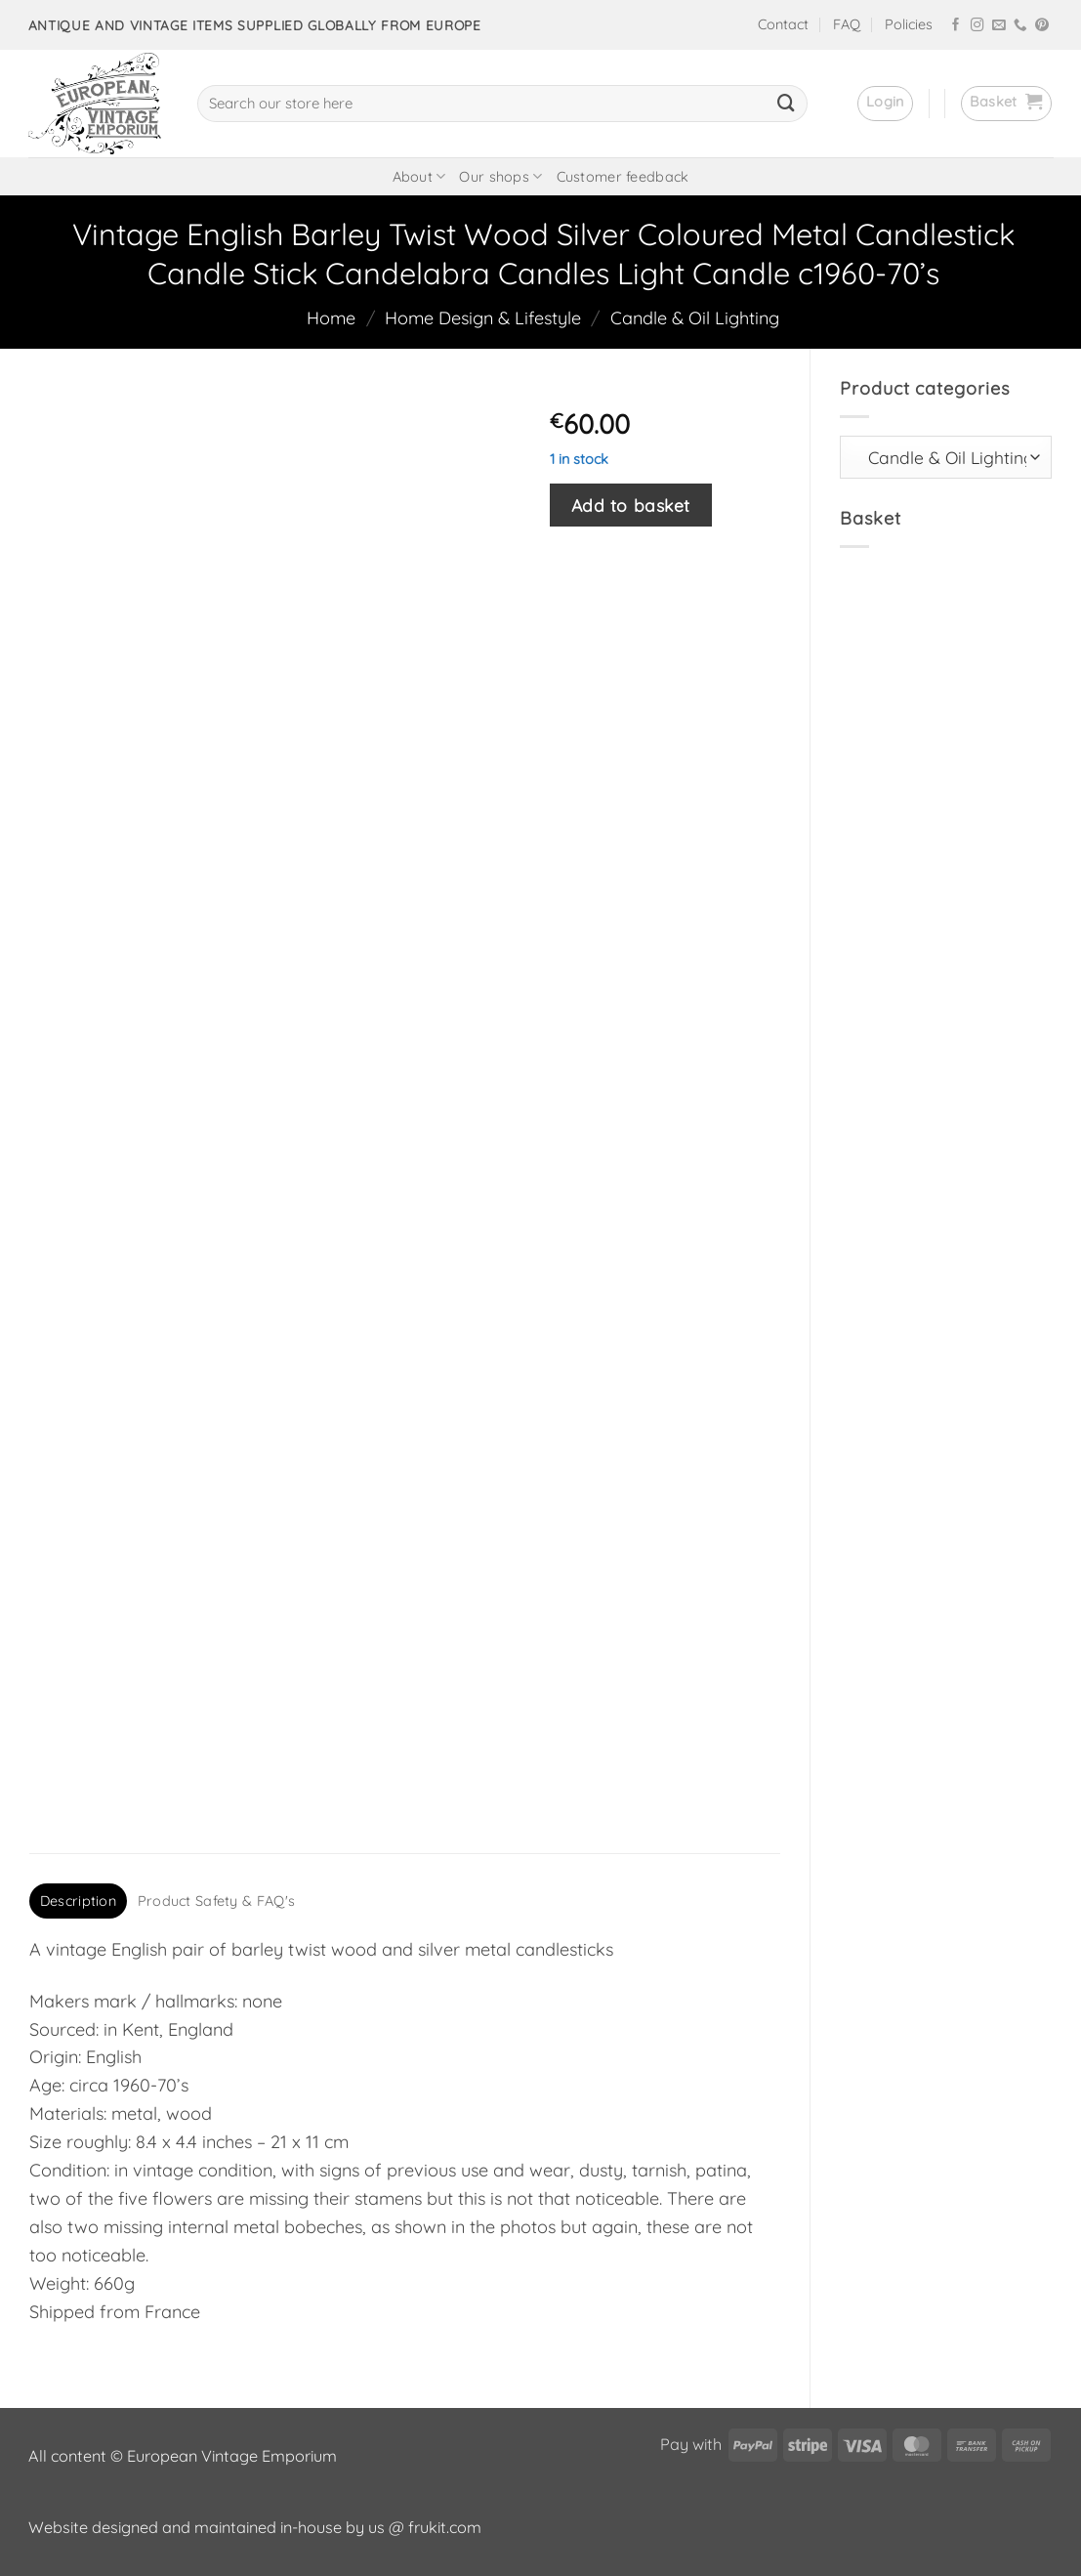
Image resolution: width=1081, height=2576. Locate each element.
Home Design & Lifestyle (483, 318)
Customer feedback (623, 177)
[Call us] (1020, 26)
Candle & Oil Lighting (694, 318)
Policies (909, 24)
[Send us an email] (999, 26)
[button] (885, 103)
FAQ (846, 24)
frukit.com (444, 2527)
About (419, 176)
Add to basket (630, 505)
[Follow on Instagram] (977, 26)
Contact (783, 24)
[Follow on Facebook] (956, 26)
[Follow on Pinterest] (1042, 26)
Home (331, 318)
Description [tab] (78, 1901)
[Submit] (786, 103)
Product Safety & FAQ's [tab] (216, 1901)
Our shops (500, 176)
